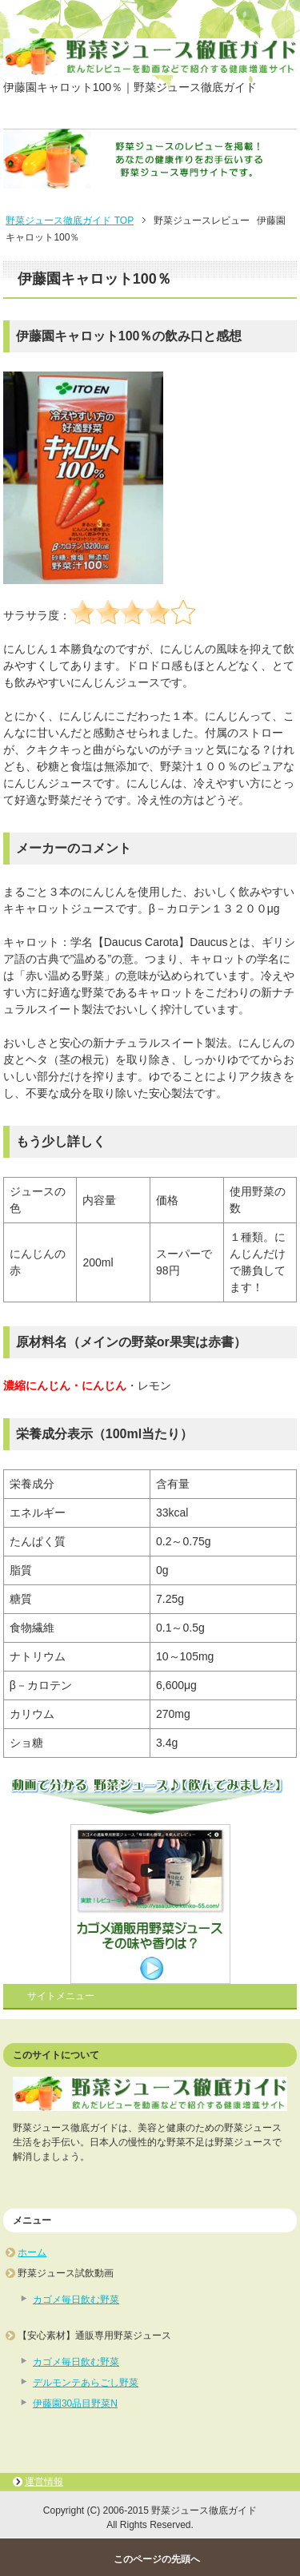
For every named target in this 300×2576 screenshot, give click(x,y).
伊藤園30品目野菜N (75, 2403)
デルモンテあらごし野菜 (85, 2382)
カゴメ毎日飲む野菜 (76, 2299)
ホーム (32, 2252)
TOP (70, 220)
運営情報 (44, 2481)
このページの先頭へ (157, 2559)
